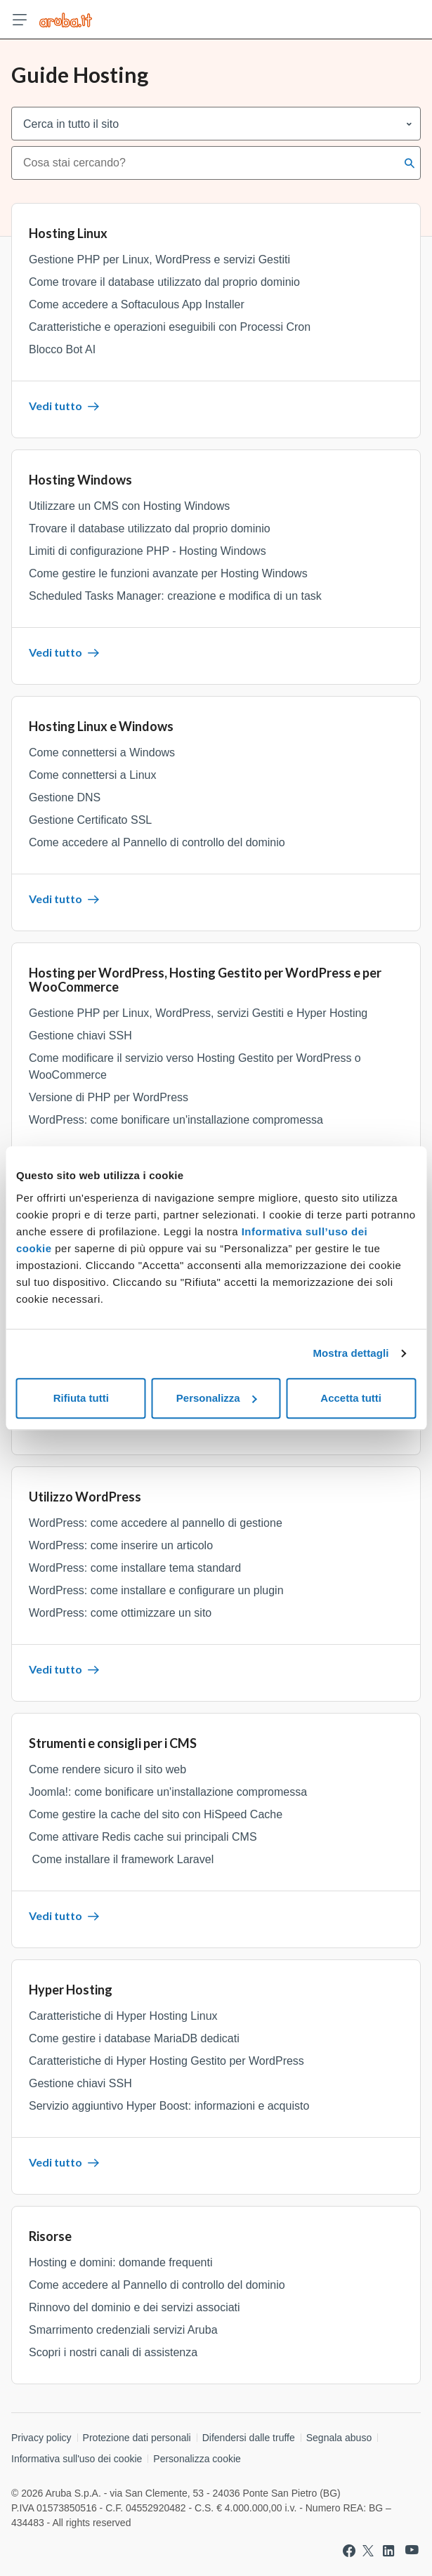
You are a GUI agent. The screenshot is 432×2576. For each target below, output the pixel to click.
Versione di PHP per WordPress (108, 1097)
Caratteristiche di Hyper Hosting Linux (123, 2016)
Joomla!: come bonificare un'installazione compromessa (168, 1792)
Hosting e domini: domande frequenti (121, 2262)
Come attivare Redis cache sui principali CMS (143, 1837)
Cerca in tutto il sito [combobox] (71, 124)
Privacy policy (41, 2437)
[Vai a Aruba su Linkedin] (388, 2550)
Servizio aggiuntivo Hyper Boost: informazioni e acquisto (169, 2106)
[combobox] (204, 163)
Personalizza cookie (197, 2458)
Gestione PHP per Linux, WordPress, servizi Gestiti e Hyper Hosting (198, 1013)
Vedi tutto (64, 405)
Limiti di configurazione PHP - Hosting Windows (147, 551)
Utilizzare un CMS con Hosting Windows (129, 506)
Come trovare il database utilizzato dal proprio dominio (164, 282)
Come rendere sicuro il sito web (107, 1769)
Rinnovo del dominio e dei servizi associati (134, 2307)
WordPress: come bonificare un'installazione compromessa (176, 1120)
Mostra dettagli (350, 1353)
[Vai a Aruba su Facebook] (349, 2550)
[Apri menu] (19, 19)
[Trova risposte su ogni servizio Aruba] (65, 20)
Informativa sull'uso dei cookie (76, 2458)
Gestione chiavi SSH (80, 1035)
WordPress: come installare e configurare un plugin (156, 1590)
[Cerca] (409, 163)
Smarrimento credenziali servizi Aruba (123, 2330)
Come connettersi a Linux (92, 775)
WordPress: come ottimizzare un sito (120, 1613)
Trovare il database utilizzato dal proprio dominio (149, 528)
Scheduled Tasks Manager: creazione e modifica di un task (175, 596)
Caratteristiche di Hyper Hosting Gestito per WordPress (166, 2061)
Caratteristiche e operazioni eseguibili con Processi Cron (169, 327)
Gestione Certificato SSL (90, 820)
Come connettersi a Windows (102, 752)
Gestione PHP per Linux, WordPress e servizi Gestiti (159, 259)
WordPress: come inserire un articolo (121, 1545)
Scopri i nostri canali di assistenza (113, 2352)
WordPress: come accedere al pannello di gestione (155, 1523)
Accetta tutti (350, 1398)
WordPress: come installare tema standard (135, 1568)
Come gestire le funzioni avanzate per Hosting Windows (168, 573)
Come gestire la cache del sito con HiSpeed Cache (155, 1814)
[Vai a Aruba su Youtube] (412, 2550)
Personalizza (216, 1398)
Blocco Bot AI (62, 349)
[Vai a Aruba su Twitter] (368, 2550)
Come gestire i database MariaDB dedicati (134, 2038)
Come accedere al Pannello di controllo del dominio (157, 842)
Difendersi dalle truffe (248, 2437)
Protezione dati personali (137, 2437)
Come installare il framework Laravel (121, 1859)
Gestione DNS (64, 797)
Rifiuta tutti (81, 1398)
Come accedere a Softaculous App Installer (136, 304)
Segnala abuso (339, 2437)
